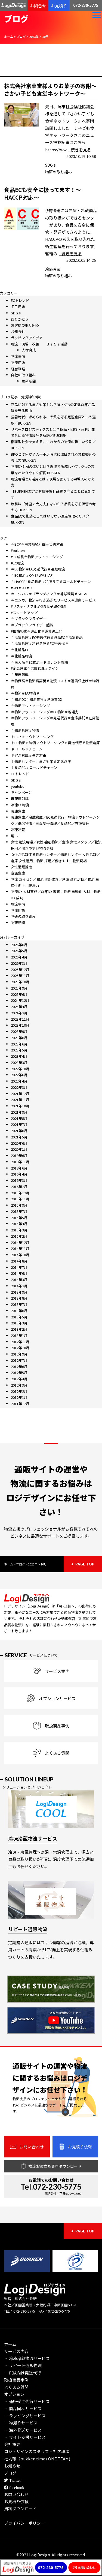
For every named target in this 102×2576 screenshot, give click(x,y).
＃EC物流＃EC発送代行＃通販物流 (38, 569)
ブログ (10, 2473)
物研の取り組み (58, 172)
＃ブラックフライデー (28, 618)
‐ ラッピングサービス (25, 2415)
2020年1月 (19, 1149)
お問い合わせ (16, 2494)
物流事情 (18, 356)
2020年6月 (19, 1143)
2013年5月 (19, 1316)
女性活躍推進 (21, 866)
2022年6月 (19, 1074)
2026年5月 (19, 950)
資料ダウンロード (20, 2508)
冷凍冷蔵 (52, 269)
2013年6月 (19, 1310)
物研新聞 (29, 381)
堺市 (14, 835)
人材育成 (29, 350)
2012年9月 (19, 1354)
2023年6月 (19, 1044)
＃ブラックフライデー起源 (32, 624)
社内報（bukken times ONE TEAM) (37, 2458)
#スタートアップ (24, 612)
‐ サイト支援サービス (25, 2437)
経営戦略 (18, 368)
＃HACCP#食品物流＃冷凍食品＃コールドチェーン (51, 581)
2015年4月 (19, 1223)
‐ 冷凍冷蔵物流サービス (27, 2358)
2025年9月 (19, 988)
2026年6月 (19, 944)
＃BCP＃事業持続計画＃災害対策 (37, 544)
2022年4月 (19, 1081)
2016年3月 (19, 1180)
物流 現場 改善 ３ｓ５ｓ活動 (39, 344)
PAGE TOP (84, 1564)
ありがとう (20, 319)
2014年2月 (19, 1285)
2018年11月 (20, 1161)
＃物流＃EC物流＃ (25, 693)
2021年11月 (20, 1099)
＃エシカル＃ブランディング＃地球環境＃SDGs (49, 593)
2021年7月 (19, 1124)
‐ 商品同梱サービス (23, 2408)
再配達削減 (20, 798)
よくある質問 (16, 2387)
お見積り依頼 (16, 2501)
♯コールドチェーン (26, 749)
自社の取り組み (23, 374)
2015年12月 (20, 1192)
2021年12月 (20, 1093)
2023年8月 (19, 1037)
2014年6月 (19, 1273)
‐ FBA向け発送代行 (22, 2373)
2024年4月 (19, 1006)
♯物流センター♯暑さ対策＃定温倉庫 (41, 761)
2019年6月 (19, 1155)
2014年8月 (19, 1261)
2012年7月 (19, 1360)
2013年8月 (19, 1298)
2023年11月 (20, 1019)
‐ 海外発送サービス (23, 2430)
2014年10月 (20, 1254)
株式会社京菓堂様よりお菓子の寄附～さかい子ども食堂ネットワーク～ (50, 89)
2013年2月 (19, 1329)
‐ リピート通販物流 (23, 2365)
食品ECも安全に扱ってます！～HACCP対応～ (42, 193)
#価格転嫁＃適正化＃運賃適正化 (36, 631)
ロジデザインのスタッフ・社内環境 (36, 2451)
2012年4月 (19, 1378)
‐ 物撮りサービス (21, 2422)
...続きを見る (79, 149)
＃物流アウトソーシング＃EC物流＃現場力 (45, 711)
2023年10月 (20, 1025)
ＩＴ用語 (18, 306)
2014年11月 (20, 1248)
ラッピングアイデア (26, 337)
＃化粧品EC (20, 649)
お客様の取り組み (25, 325)
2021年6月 (19, 1130)
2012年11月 (20, 1341)
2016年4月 (19, 1174)
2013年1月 (19, 1335)
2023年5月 (19, 1050)
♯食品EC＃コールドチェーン (34, 767)
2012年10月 (20, 1347)
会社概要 (12, 2444)
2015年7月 (19, 1211)
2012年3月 (19, 1385)
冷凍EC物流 (20, 804)
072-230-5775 (85, 5)
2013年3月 (19, 1322)
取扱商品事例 (16, 2380)
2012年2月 (19, 1391)
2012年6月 (19, 1366)
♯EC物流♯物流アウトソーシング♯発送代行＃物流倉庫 (55, 742)
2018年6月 (19, 1168)
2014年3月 (19, 1279)
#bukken (18, 550)
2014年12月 (20, 1242)
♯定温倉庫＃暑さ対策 (28, 755)
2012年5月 (19, 1372)
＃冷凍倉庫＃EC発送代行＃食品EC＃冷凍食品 (47, 637)
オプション (14, 2394)
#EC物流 (17, 563)
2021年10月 (20, 1105)
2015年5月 (19, 1217)
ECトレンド (20, 300)
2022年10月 (20, 1068)
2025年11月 (20, 975)
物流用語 (18, 362)
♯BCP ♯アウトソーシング (32, 736)
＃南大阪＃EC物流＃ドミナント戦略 (39, 662)
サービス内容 (16, 2351)
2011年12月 (20, 1403)
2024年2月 (19, 1012)
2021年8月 (19, 1118)
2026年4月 (19, 957)
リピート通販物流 (27, 1928)
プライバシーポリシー (24, 2523)
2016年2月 (19, 1186)
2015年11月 (20, 1198)
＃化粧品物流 (21, 656)
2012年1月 (19, 1397)
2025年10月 (20, 981)
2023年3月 (19, 1062)
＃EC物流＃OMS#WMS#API (32, 575)
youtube (17, 786)
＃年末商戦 (20, 674)
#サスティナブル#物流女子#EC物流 (38, 606)
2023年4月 (19, 1056)
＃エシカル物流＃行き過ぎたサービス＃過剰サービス (53, 600)
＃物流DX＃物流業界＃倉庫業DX (36, 699)
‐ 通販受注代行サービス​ (27, 2401)
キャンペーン (21, 792)
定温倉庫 (18, 873)
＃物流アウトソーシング (30, 705)
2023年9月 (19, 1031)
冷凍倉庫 (18, 811)
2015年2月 (19, 1236)
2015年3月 (19, 1230)
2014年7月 (19, 1267)
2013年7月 (19, 1304)
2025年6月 (19, 994)
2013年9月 (19, 1292)
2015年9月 (19, 1205)
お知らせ (18, 331)
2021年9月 (19, 1112)
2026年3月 (19, 963)
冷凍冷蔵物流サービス (32, 1838)
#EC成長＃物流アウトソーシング (37, 556)
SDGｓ (51, 165)
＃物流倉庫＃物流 (25, 730)
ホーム (10, 2344)
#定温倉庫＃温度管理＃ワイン (35, 668)
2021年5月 (19, 1137)
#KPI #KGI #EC (22, 587)
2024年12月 (20, 1000)
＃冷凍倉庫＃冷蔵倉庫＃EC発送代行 (39, 643)
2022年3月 (19, 1087)
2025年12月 (20, 969)
